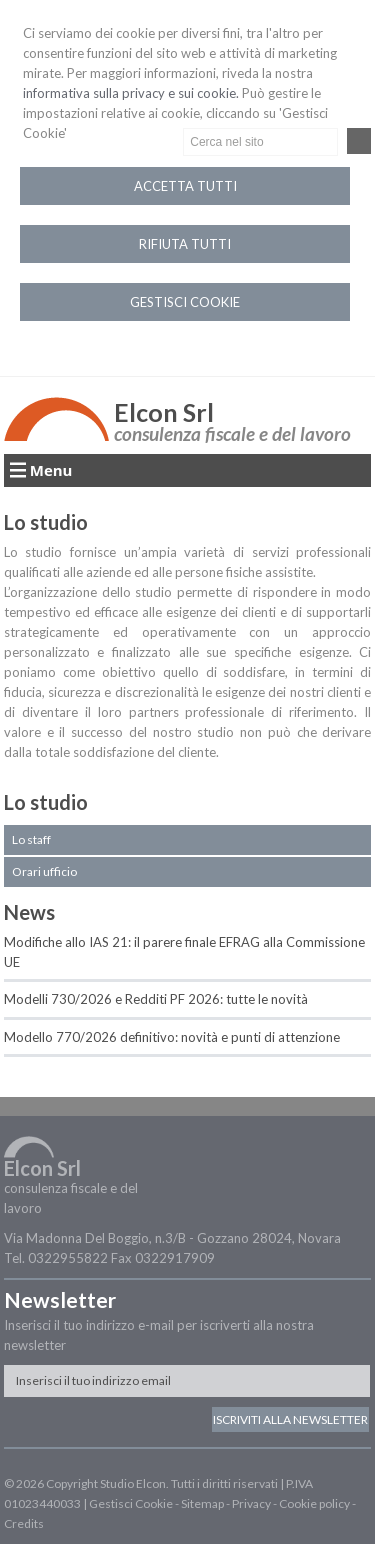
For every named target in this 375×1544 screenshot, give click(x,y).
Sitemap (202, 1503)
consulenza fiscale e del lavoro (232, 433)
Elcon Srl (164, 412)
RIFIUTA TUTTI (185, 244)
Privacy (251, 1503)
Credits (24, 1523)
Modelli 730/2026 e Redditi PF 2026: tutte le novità (156, 999)
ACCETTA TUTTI (185, 186)
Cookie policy (314, 1503)
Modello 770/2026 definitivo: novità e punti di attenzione (172, 1037)
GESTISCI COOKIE (185, 302)
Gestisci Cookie (131, 1503)
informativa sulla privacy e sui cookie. (131, 93)
